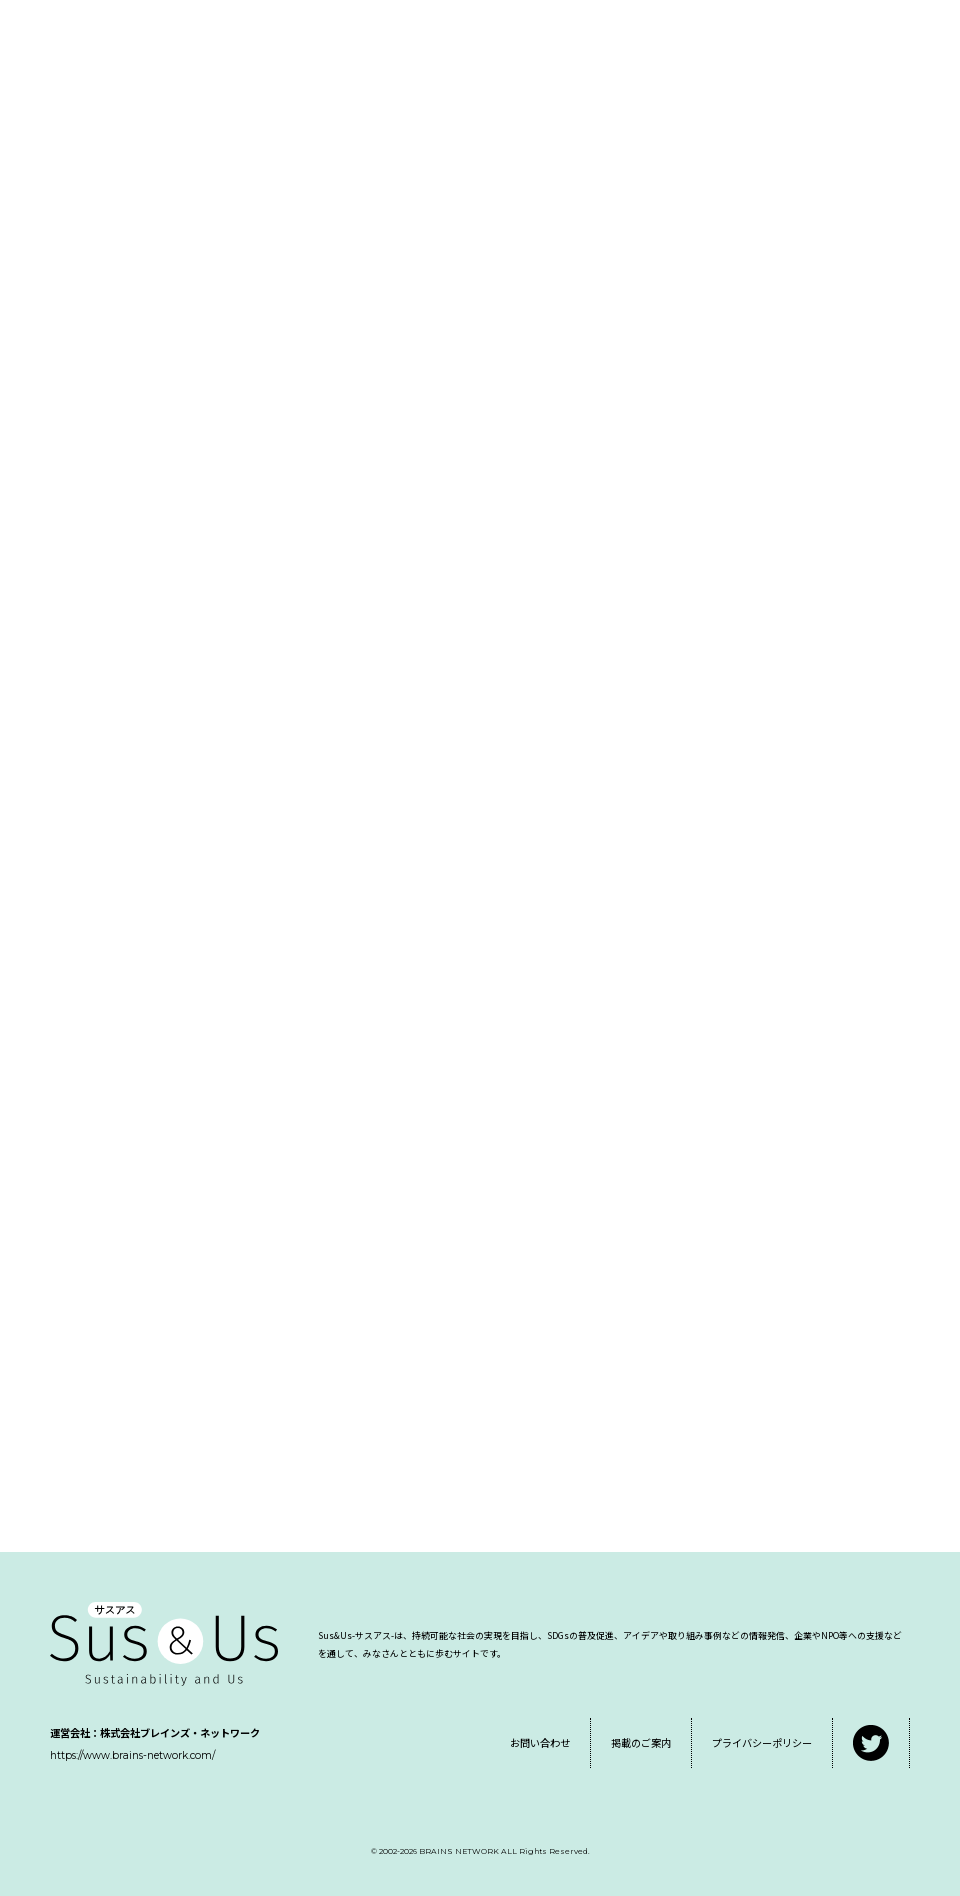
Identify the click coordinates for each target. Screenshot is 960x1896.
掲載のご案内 (641, 1742)
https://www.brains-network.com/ (132, 1755)
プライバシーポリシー (762, 1742)
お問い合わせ (540, 1742)
